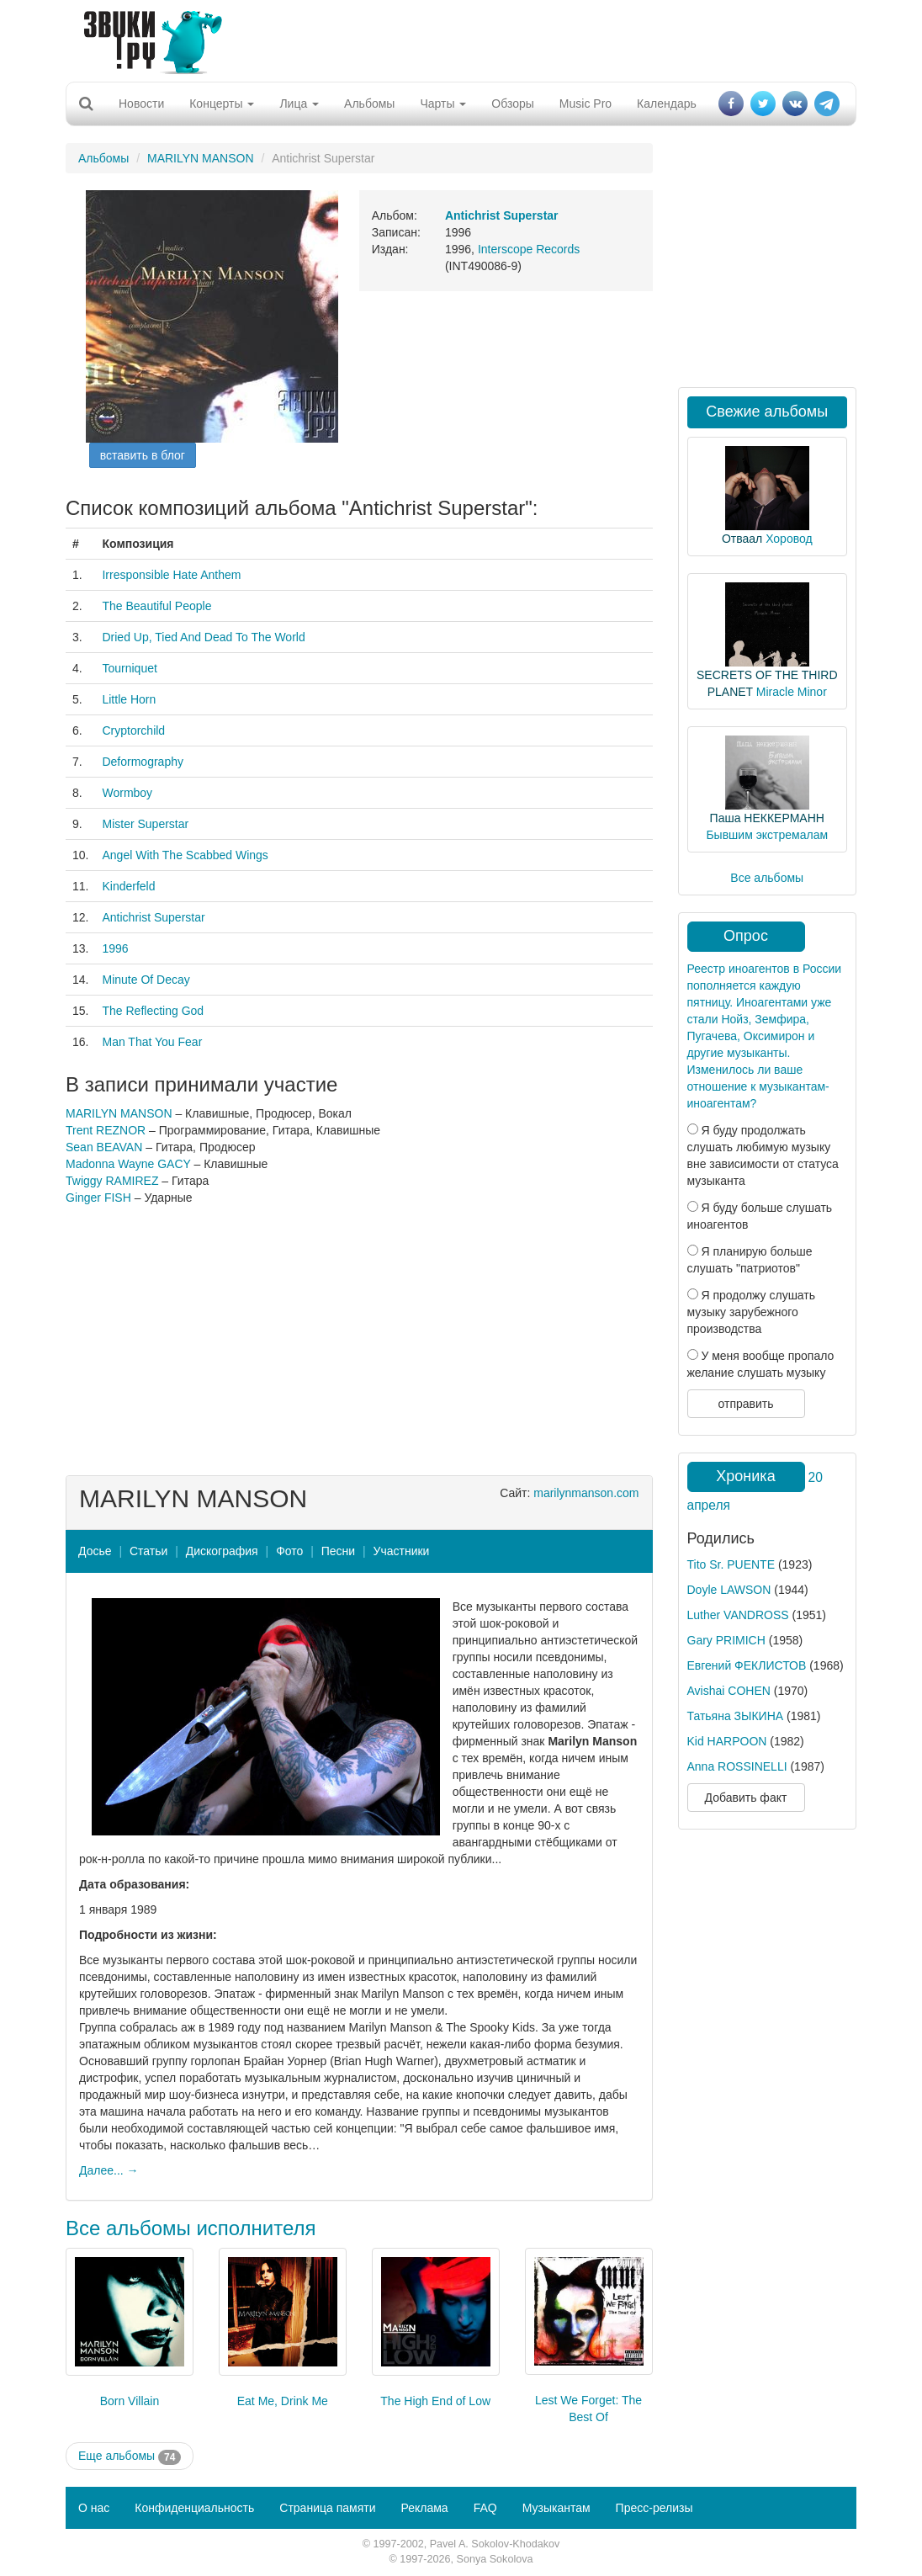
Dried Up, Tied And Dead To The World (203, 637)
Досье (95, 1551)
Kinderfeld (128, 886)
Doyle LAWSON (729, 1589)
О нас (93, 2508)
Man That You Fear (152, 1042)
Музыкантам (556, 2508)
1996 (115, 948)
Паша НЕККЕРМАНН (767, 818)
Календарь (667, 103)
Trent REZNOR (106, 1130)
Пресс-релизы (654, 2508)
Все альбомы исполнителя (191, 2228)
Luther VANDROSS (738, 1615)
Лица (299, 103)
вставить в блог (142, 455)
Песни (338, 1551)
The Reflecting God (153, 1010)
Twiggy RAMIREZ (112, 1180)
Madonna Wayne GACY (128, 1164)
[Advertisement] (455, 38)
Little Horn (129, 699)
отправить (745, 1403)
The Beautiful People (156, 606)
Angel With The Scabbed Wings (185, 855)
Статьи (148, 1551)
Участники (402, 1551)
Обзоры (512, 103)
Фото (289, 1551)
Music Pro (585, 103)
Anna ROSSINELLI (737, 1766)
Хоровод (789, 538)
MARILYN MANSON (200, 158)
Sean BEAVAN (104, 1147)
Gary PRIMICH (726, 1640)
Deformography (142, 761)
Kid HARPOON (727, 1741)
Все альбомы (766, 877)
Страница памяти (327, 2508)
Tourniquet (129, 668)
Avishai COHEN (729, 1690)
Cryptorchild (133, 730)
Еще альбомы (129, 2456)
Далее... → (109, 2170)
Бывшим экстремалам (767, 835)
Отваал (742, 538)
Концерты (221, 103)
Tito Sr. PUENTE (731, 1564)
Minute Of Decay (145, 979)
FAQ (485, 2508)
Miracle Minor (791, 691)
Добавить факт (746, 1797)
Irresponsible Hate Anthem (171, 575)
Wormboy (127, 792)
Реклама (424, 2508)
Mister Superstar (145, 824)
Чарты (443, 103)
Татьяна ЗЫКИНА (735, 1716)
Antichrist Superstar (153, 917)
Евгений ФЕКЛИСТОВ (747, 1665)
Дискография (222, 1551)
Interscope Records (529, 249)
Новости (141, 103)
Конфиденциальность (194, 2508)
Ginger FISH (98, 1197)
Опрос (745, 935)
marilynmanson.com (586, 1493)
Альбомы (369, 103)
